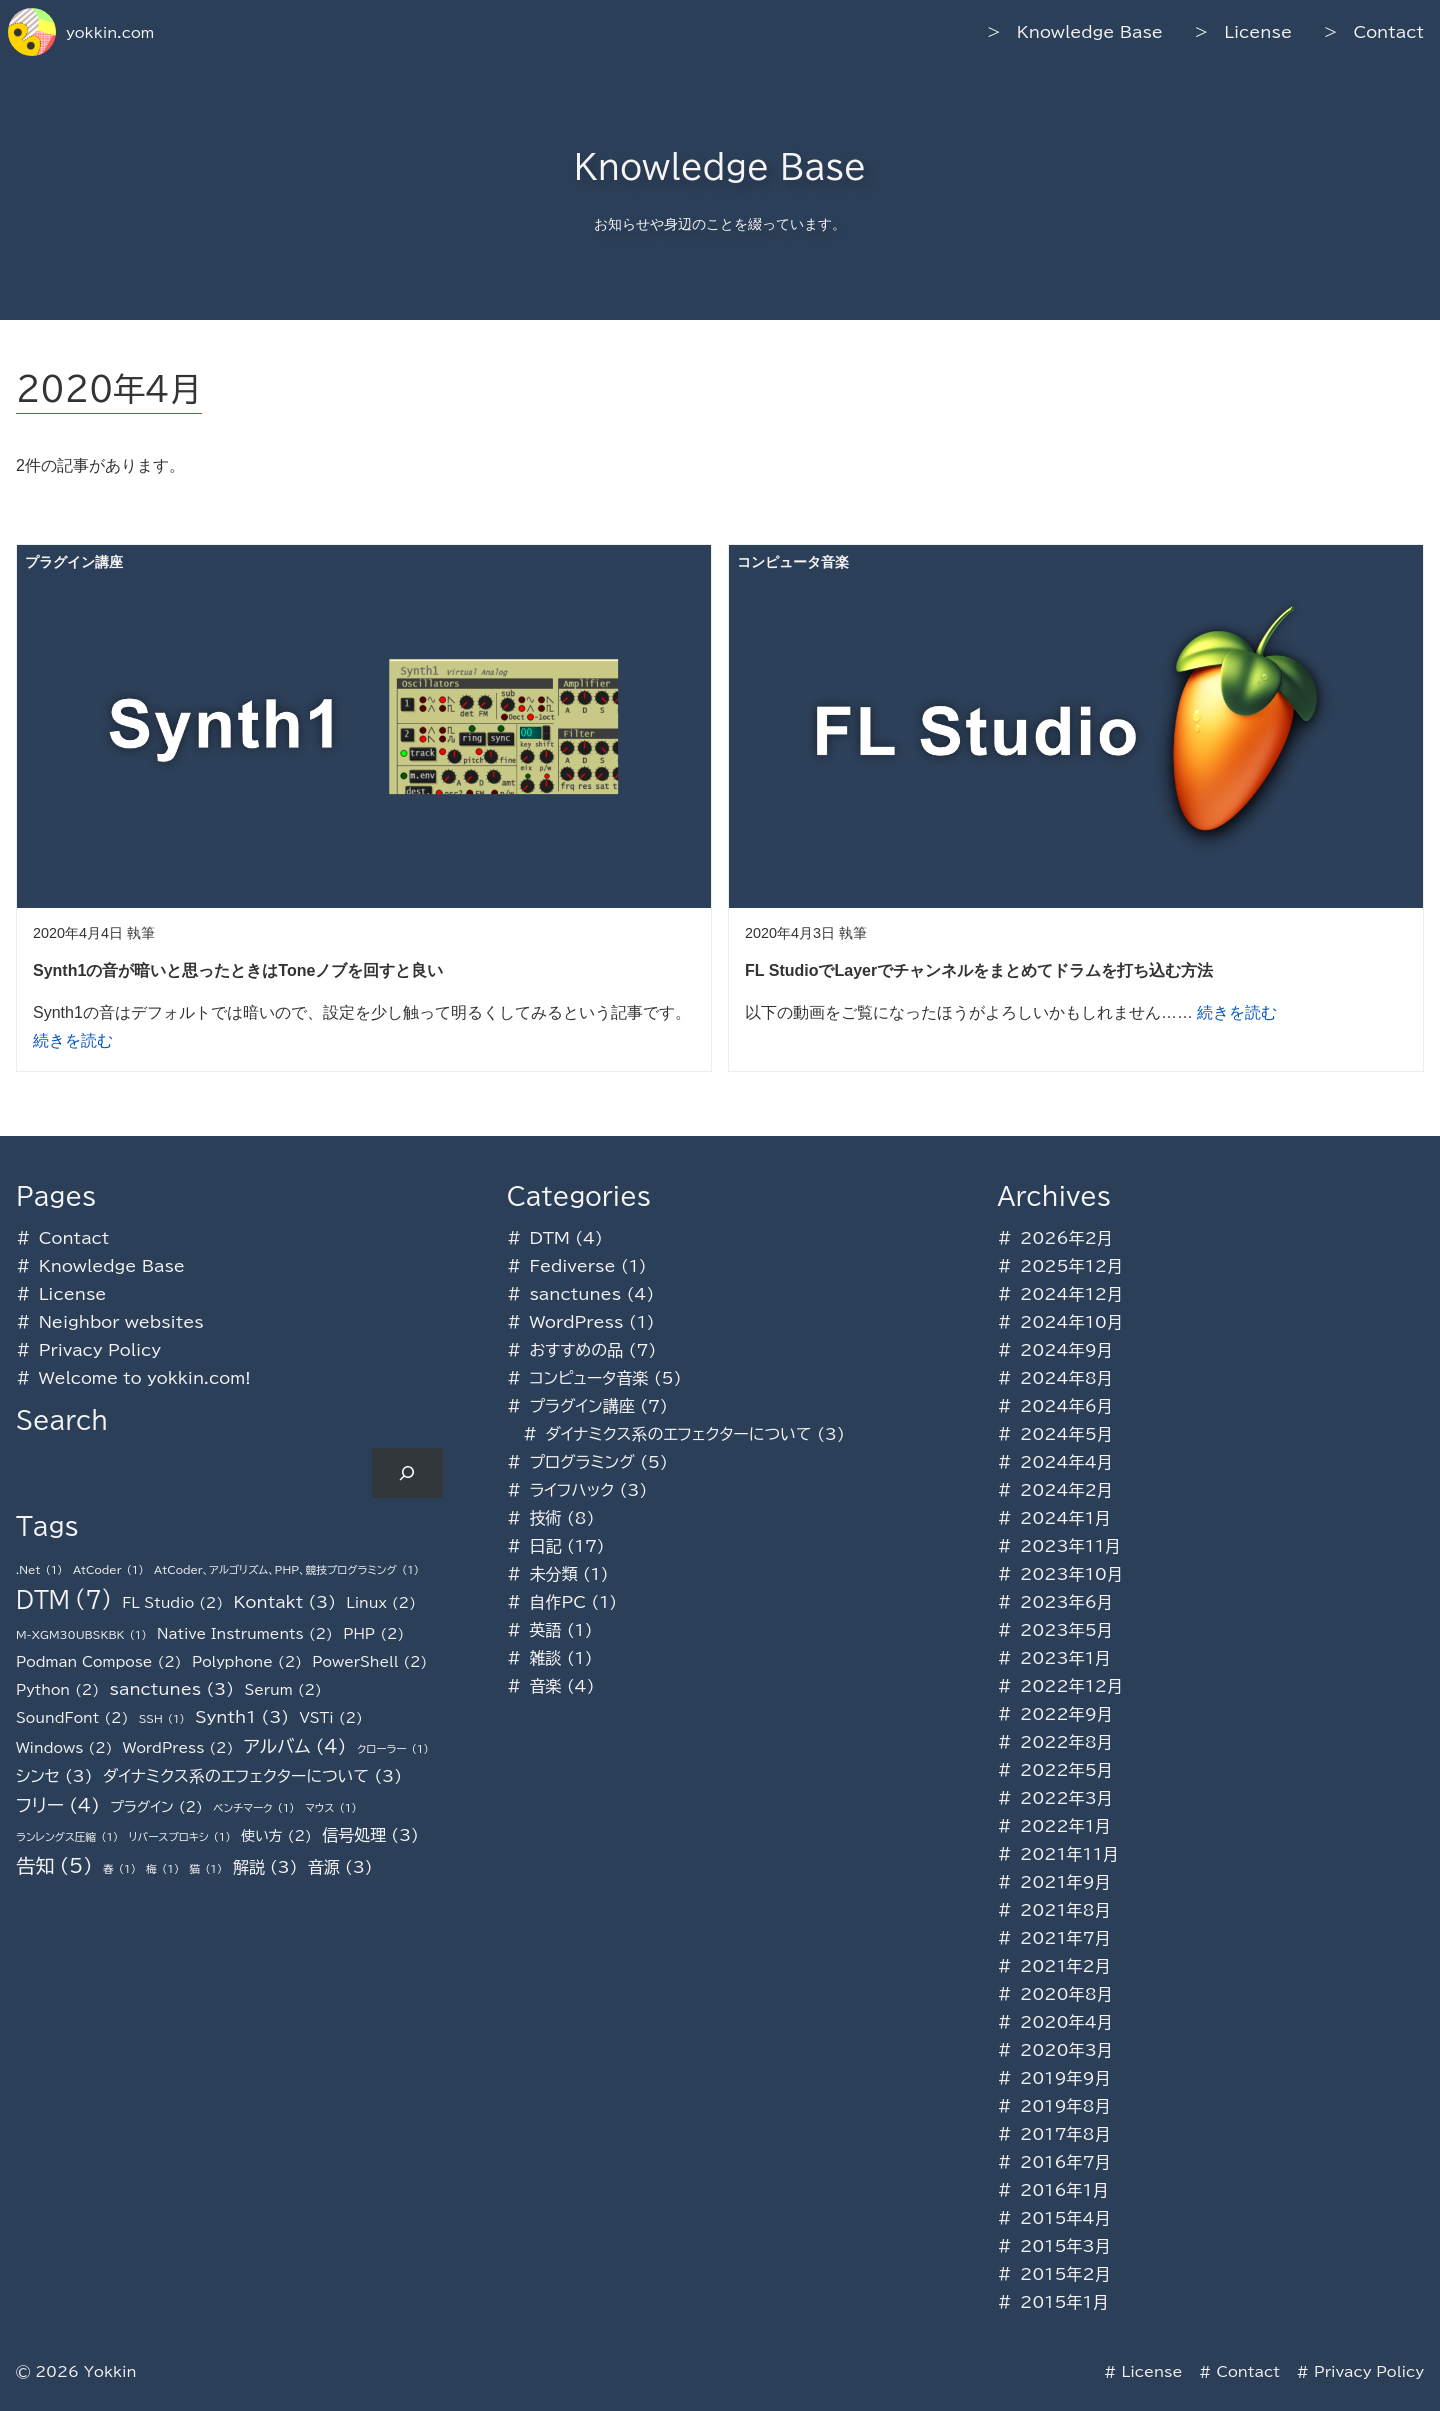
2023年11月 (1070, 1546)
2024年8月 (1066, 1378)
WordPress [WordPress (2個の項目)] (178, 1748)
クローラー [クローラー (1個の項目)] (393, 1749)
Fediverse (572, 1266)
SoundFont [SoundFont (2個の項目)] (72, 1718)
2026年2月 (1066, 1238)
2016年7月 (1065, 2162)
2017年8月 (1065, 2134)
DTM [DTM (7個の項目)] (64, 1600)
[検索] (407, 1472)
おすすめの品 (576, 1350)
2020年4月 (1066, 2022)
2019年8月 (1065, 2106)
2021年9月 (1065, 1882)
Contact (1388, 32)
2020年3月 (1066, 2050)
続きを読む (73, 1040)
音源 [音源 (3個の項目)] (340, 1867)
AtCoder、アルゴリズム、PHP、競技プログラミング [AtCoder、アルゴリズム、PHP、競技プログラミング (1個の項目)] (286, 1570)
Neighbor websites (121, 1322)
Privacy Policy (100, 1350)
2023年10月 (1071, 1574)
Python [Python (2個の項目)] (57, 1690)
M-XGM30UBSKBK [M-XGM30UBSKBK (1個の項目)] (81, 1635)
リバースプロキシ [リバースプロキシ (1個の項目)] (180, 1837)
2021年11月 (1069, 1854)
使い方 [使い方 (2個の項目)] (276, 1836)
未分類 (553, 1574)
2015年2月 (1065, 2274)
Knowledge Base (1090, 32)
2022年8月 (1066, 1742)
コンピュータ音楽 (588, 1378)
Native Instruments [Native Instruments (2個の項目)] (245, 1634)
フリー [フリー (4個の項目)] (58, 1805)
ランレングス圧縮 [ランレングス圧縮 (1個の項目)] (67, 1837)
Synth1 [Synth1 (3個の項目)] (242, 1717)
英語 (545, 1630)
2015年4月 (1065, 2218)
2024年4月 (1066, 1462)
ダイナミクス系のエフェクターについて (678, 1434)
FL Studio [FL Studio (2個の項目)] (172, 1603)
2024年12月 (1071, 1294)
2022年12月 (1071, 1686)
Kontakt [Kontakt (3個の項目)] (285, 1602)
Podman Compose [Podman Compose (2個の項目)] (99, 1662)
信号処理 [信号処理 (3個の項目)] (370, 1835)
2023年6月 (1066, 1602)
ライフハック (571, 1490)
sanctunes (575, 1294)
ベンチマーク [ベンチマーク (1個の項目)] (253, 1808)
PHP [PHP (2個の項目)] (373, 1634)
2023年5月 (1066, 1630)
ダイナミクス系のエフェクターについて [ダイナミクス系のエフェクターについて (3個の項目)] (252, 1776)
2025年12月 (1071, 1266)
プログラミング (581, 1462)
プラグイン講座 (581, 1406)
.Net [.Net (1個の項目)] (39, 1570)
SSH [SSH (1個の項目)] (162, 1719)
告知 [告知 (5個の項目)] (54, 1866)
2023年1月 (1065, 1658)
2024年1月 (1065, 1518)
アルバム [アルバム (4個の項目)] (295, 1746)
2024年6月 (1066, 1406)
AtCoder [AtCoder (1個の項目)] (108, 1570)
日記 (545, 1546)
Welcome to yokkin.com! (145, 1378)
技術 (545, 1518)
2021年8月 (1065, 1910)
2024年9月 (1066, 1350)
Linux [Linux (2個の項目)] (381, 1603)
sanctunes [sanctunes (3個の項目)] (172, 1689)
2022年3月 (1066, 1798)
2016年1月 (1064, 2190)
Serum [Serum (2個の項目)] (283, 1690)
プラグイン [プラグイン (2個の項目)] (156, 1807)
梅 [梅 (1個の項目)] (162, 1869)
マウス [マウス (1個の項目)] (331, 1808)
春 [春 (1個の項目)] (119, 1869)
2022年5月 (1066, 1770)
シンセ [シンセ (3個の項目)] (54, 1776)
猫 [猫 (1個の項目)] (205, 1869)
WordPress (576, 1322)
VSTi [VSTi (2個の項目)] (330, 1718)
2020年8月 (1066, 1994)
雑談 (545, 1658)
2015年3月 (1065, 2246)
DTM (549, 1238)
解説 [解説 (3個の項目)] (265, 1867)
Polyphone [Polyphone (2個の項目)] (247, 1662)
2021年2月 (1065, 1966)
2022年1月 (1065, 1826)
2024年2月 (1066, 1490)
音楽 (545, 1686)
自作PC (557, 1602)
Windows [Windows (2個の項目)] (64, 1748)
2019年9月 (1065, 2078)
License (1258, 32)
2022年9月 (1066, 1714)
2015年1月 (1064, 2302)
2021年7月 (1065, 1938)
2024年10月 (1071, 1322)
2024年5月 (1066, 1434)
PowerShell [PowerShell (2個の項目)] (369, 1662)
